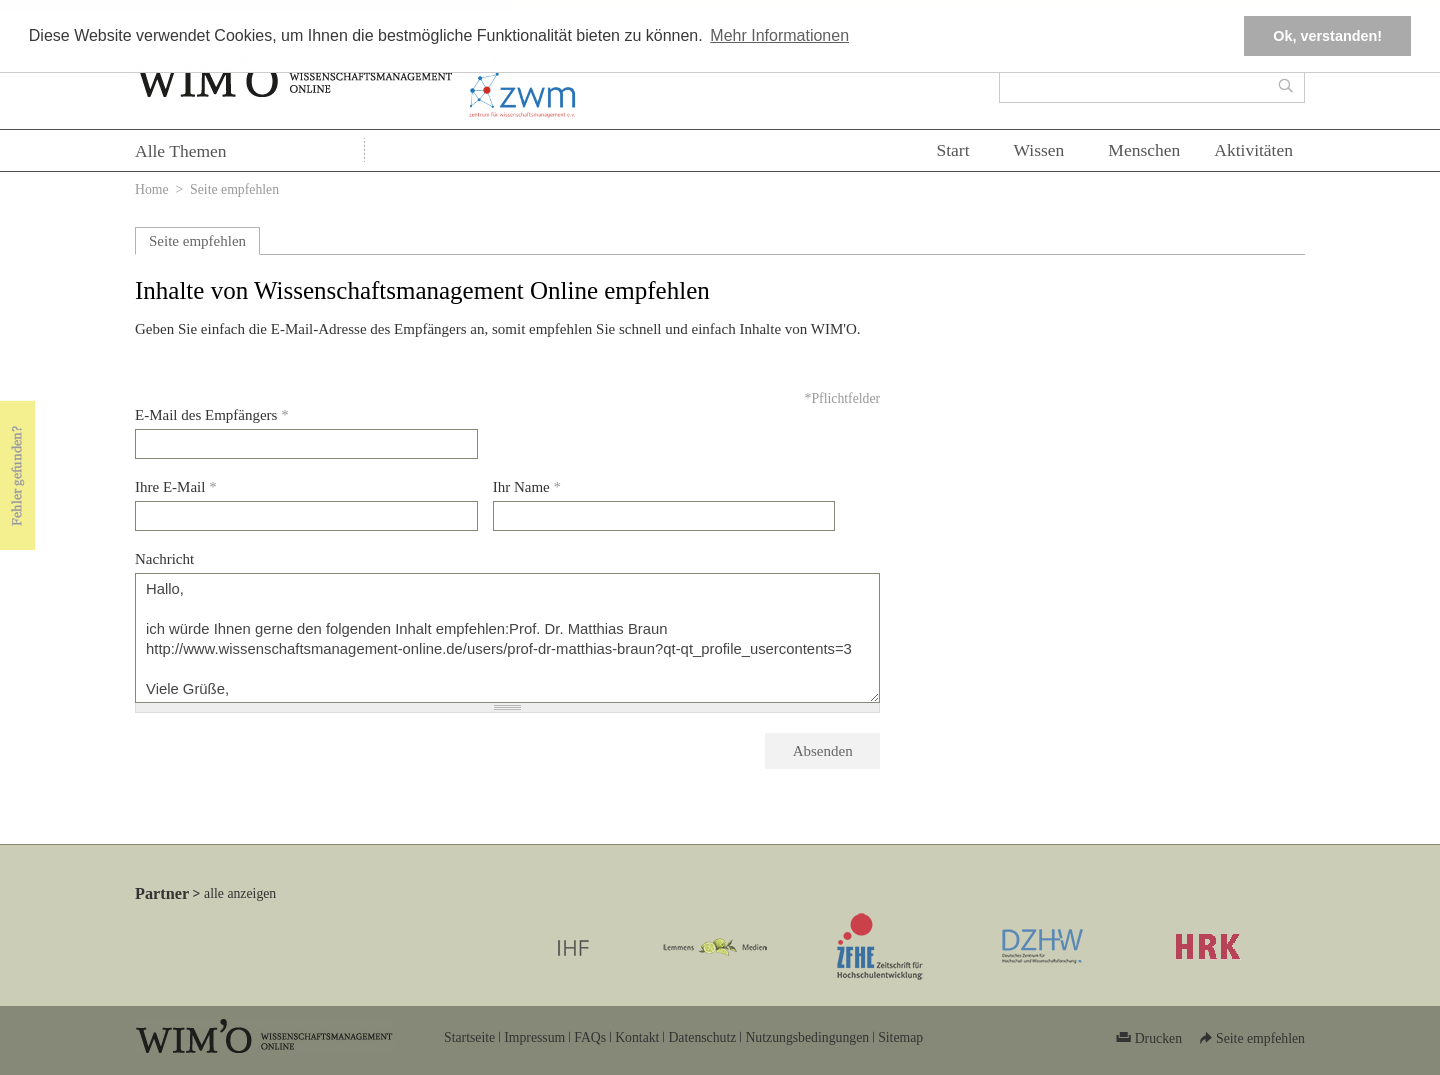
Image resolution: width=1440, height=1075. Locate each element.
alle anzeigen (240, 893)
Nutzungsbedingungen (807, 1037)
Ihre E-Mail (176, 487)
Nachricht (164, 559)
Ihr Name (527, 487)
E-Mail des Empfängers (212, 415)
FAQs (590, 1037)
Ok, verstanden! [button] (1327, 36)
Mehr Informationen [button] (779, 35)
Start (952, 150)
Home (152, 189)
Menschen (1144, 150)
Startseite (469, 1037)
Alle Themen (181, 151)
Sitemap (900, 1037)
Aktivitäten (1253, 150)
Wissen (1039, 150)
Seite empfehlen (197, 241)
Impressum (534, 1037)
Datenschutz (702, 1037)
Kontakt (637, 1037)
